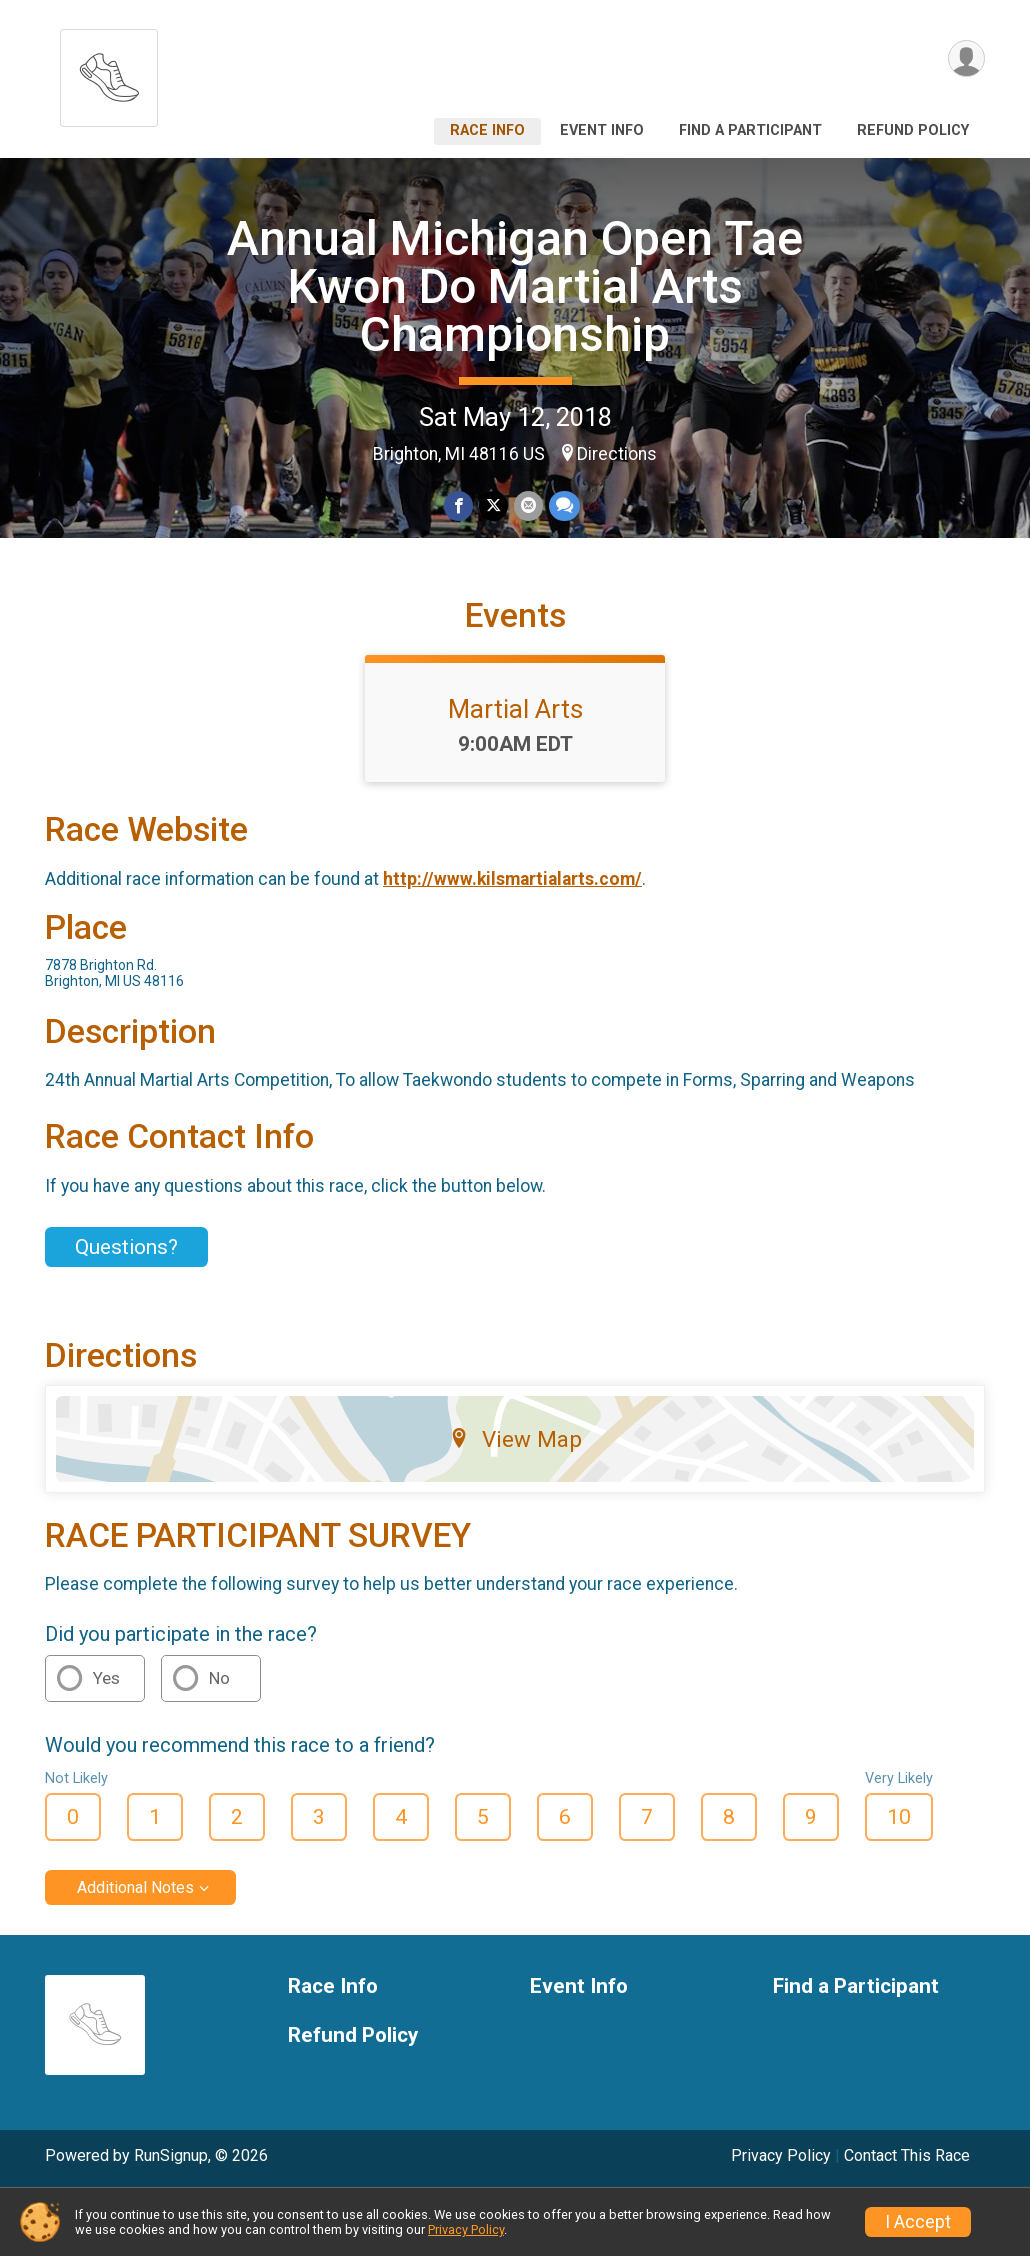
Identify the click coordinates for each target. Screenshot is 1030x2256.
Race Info (487, 130)
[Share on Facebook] (458, 505)
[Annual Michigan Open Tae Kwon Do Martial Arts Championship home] (109, 72)
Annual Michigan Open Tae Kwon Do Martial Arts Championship (515, 286)
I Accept (918, 2222)
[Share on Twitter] (493, 505)
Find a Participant (750, 130)
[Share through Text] (564, 505)
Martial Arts (515, 709)
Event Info (602, 130)
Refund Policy (913, 130)
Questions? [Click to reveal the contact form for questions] (126, 1247)
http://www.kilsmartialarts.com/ (512, 879)
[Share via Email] (528, 505)
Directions (617, 454)
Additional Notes (135, 1887)
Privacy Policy (781, 2155)
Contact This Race (907, 2155)
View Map (515, 1439)
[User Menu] (966, 58)
